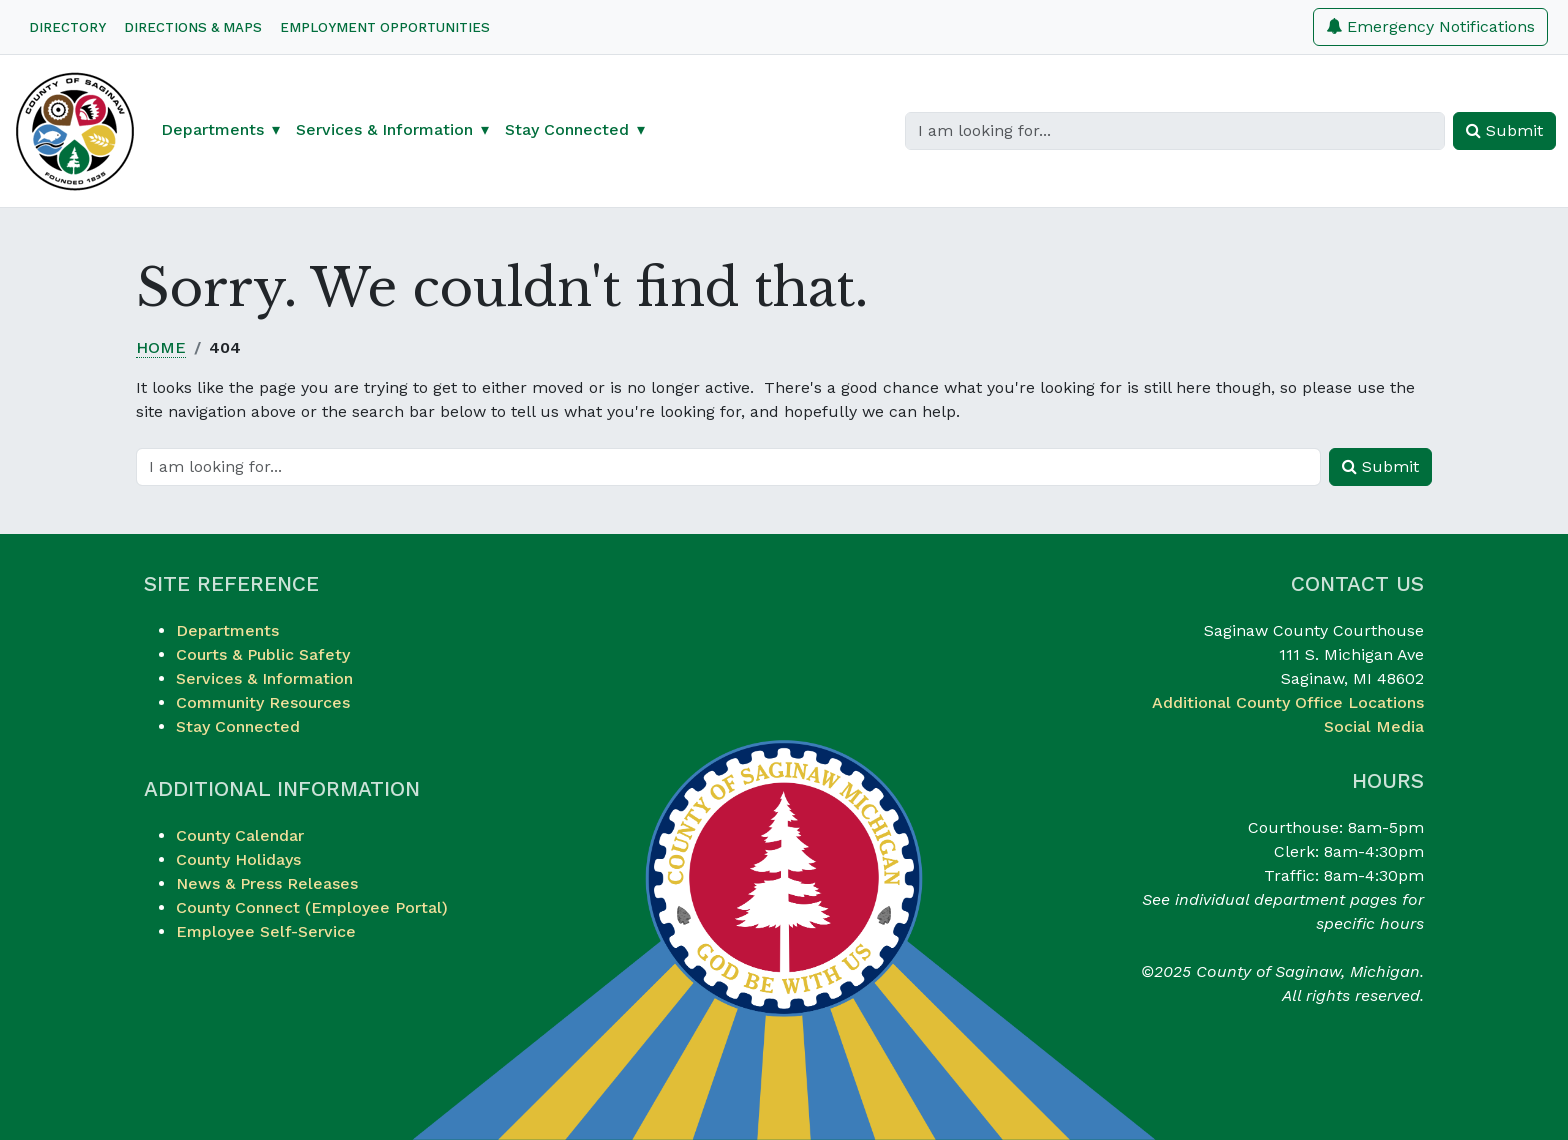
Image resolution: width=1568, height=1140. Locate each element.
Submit (1504, 130)
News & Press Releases (267, 883)
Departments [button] (212, 129)
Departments (227, 630)
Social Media (1374, 726)
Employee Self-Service (266, 931)
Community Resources (263, 702)
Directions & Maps (193, 27)
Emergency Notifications (1430, 26)
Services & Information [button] (384, 129)
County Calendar (240, 835)
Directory (67, 27)
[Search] (1175, 131)
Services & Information (264, 678)
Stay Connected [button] (567, 129)
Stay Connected (238, 726)
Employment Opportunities (385, 27)
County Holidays (238, 859)
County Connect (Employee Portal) (312, 907)
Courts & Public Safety (263, 654)
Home (161, 347)
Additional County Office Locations (1288, 702)
